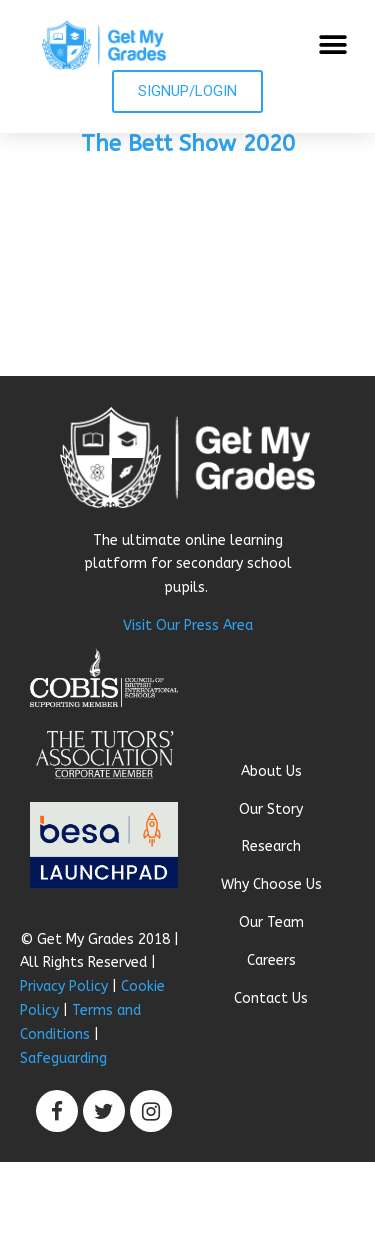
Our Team (271, 922)
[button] (332, 45)
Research (271, 846)
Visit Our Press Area (188, 625)
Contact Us (271, 998)
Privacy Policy (64, 986)
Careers (271, 960)
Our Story (271, 809)
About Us (271, 771)
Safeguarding (63, 1058)
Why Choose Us (271, 884)
